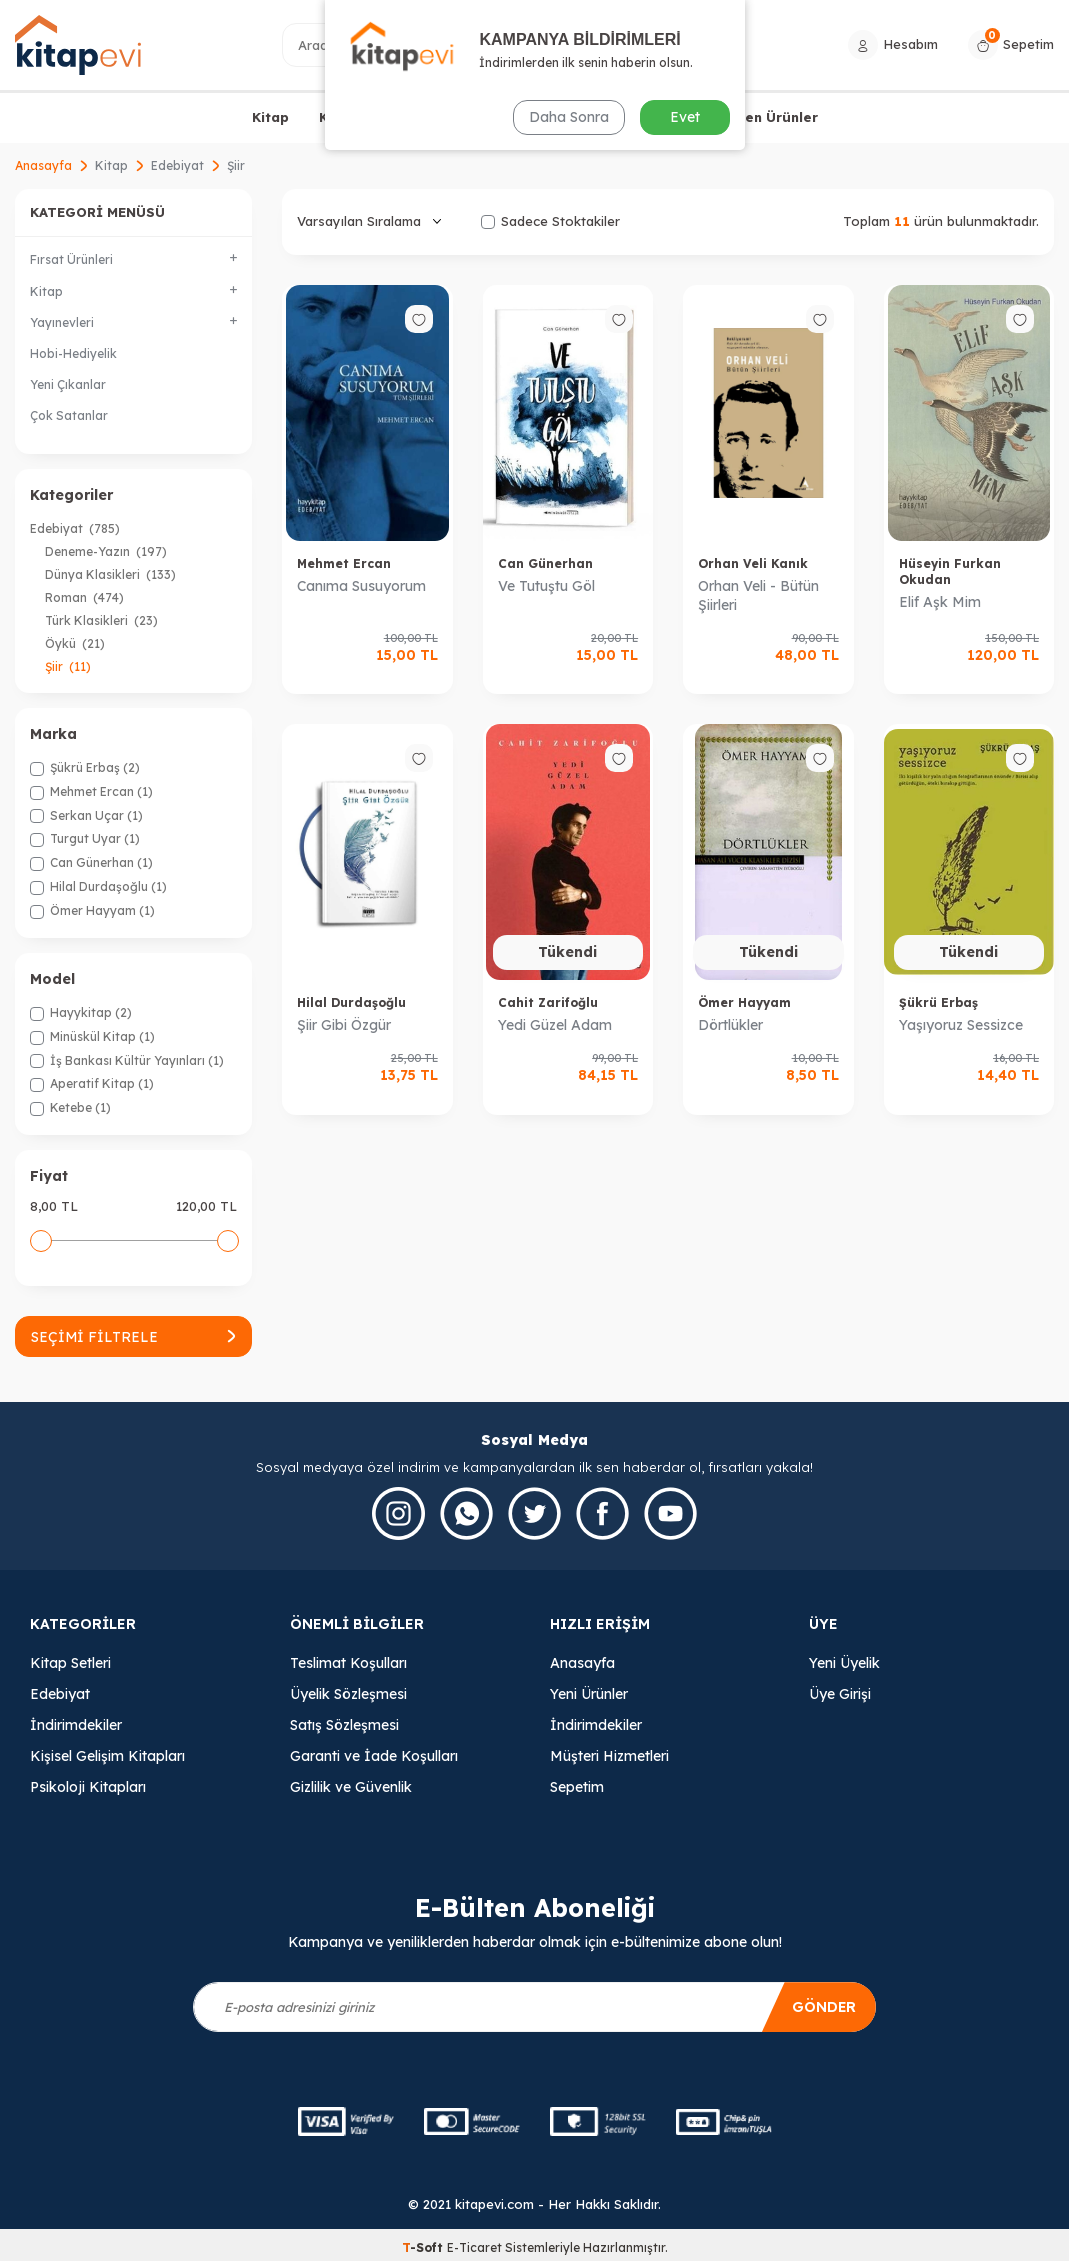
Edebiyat (177, 165)
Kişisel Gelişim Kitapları (107, 1756)
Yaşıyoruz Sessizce (961, 1025)
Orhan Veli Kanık (753, 563)
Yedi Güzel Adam (555, 1025)
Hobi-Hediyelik (73, 353)
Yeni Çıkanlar (68, 384)
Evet (685, 117)
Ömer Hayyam (744, 1002)
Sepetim (577, 1787)
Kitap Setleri (70, 1663)
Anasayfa (43, 165)
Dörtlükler (730, 1025)
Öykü (75, 643)
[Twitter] (534, 1513)
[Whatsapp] (466, 1513)
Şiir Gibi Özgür (344, 1025)
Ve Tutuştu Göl (546, 586)
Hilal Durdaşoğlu (351, 1002)
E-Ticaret (474, 2247)
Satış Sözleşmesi (344, 1725)
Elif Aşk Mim (940, 602)
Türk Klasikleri (101, 620)
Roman (84, 597)
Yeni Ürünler (589, 1694)
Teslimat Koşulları (348, 1663)
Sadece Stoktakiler (550, 221)
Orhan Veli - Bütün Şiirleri (758, 595)
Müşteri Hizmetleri (609, 1756)
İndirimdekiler (76, 1725)
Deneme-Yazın (106, 551)
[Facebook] (602, 1513)
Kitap (270, 117)
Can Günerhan (545, 563)
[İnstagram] (398, 1513)
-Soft (424, 2247)
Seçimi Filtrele (133, 1337)
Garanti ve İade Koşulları (374, 1756)
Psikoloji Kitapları (88, 1787)
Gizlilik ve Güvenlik (351, 1787)
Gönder (823, 2007)
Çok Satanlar (69, 415)
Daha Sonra (569, 117)
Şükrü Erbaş (938, 1002)
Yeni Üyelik (844, 1663)
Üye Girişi (840, 1694)
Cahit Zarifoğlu (548, 1002)
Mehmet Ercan (344, 563)
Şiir (68, 666)
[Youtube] (670, 1513)
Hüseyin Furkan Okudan (950, 571)
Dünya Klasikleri (110, 574)
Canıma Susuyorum (361, 586)
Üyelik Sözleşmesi (348, 1694)
